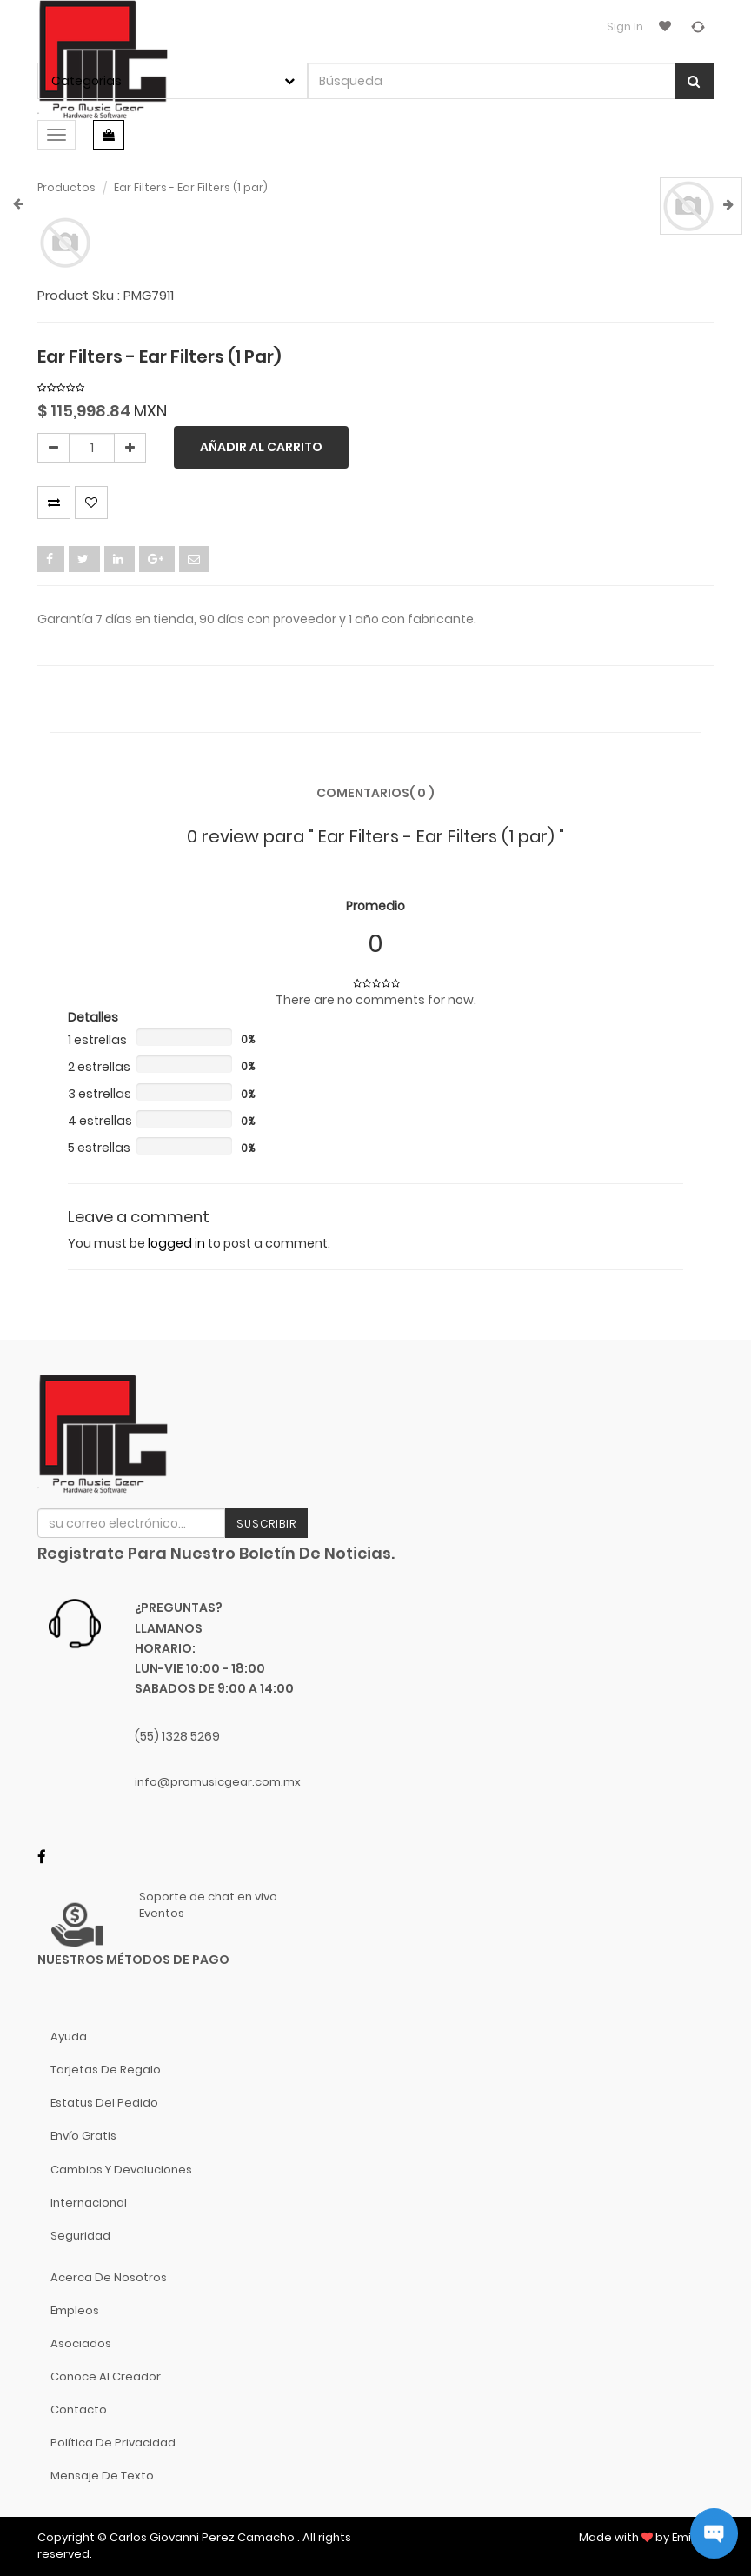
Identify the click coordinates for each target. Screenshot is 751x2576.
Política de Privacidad (113, 2442)
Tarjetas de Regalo (105, 2069)
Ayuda (68, 2036)
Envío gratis (83, 2135)
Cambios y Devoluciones (121, 2169)
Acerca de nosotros (108, 2277)
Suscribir (266, 1523)
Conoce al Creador (105, 2376)
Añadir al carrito (261, 447)
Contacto (78, 2409)
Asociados (80, 2343)
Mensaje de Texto (102, 2475)
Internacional (88, 2202)
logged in (176, 1243)
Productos (66, 187)
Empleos (74, 2310)
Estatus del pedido (104, 2102)
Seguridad (80, 2235)
